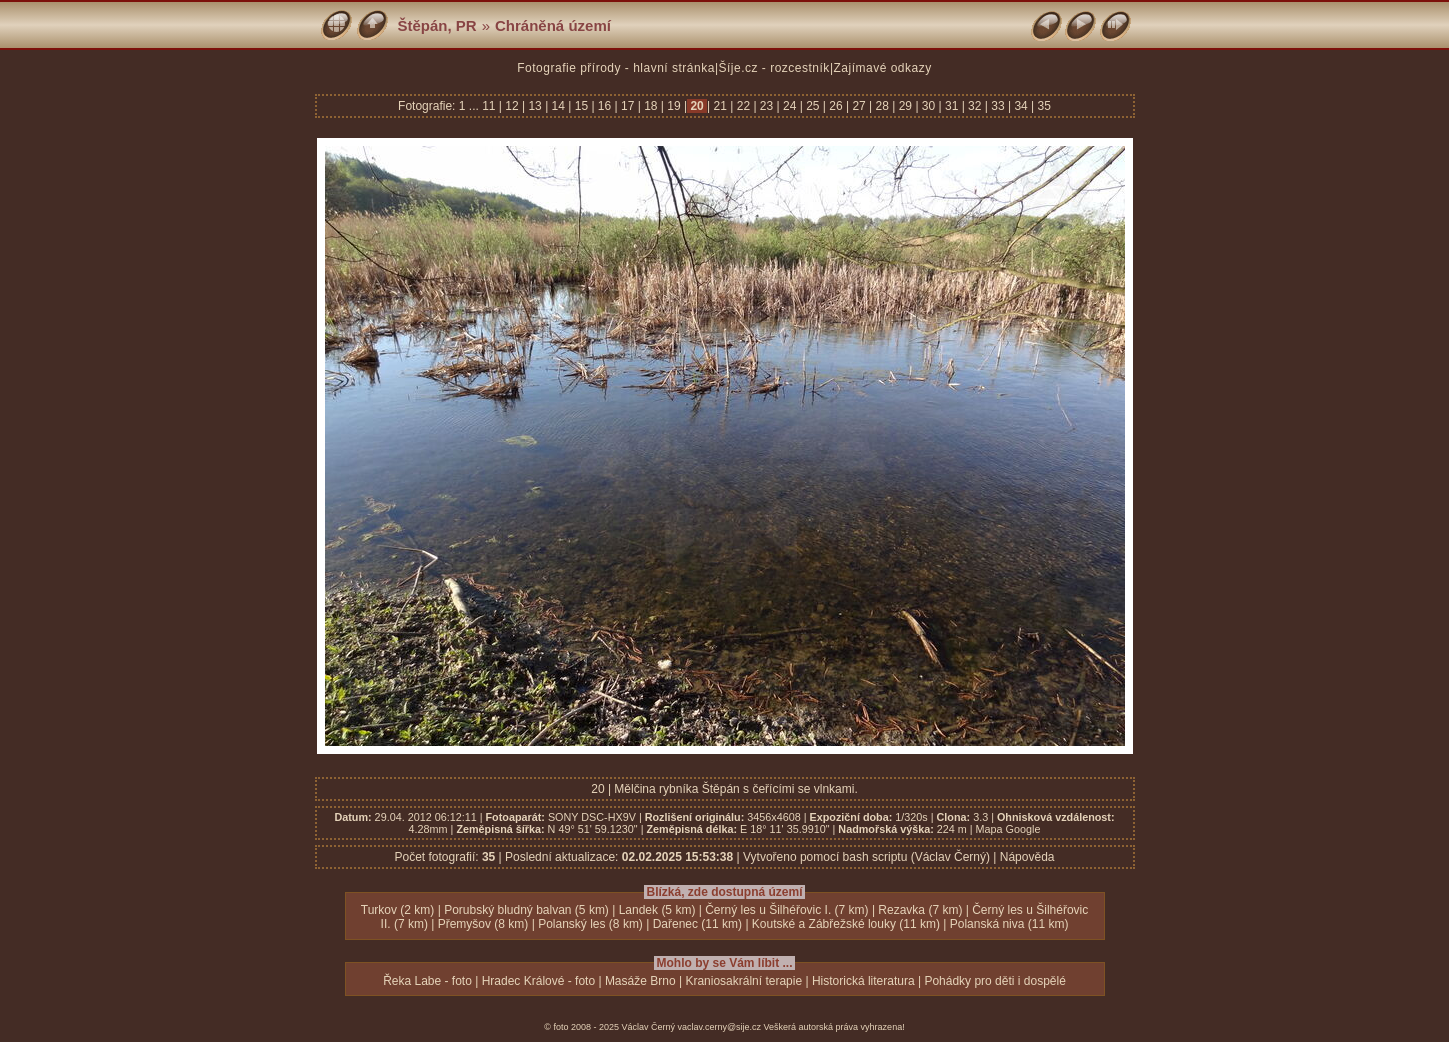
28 (882, 106)
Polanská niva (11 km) (1009, 924)
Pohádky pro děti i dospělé (994, 981)
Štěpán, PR (437, 25)
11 (490, 106)
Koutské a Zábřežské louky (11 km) (846, 924)
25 (813, 106)
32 (975, 106)
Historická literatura (863, 981)
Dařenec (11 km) (697, 924)
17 (628, 106)
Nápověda (1027, 857)
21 (720, 106)
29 (905, 106)
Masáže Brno (640, 981)
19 (674, 106)
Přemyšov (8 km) (483, 924)
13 (535, 106)
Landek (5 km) (657, 910)
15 (581, 106)
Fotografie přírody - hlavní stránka (616, 68)
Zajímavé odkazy (883, 68)
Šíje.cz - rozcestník (774, 68)
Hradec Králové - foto (538, 981)
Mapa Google (1008, 829)
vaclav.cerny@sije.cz (720, 1027)
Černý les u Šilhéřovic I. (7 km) (786, 910)
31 (952, 106)
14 (558, 106)
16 (605, 106)
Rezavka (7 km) (920, 910)
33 (998, 106)
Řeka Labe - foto (427, 981)
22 (743, 106)
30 (929, 106)
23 (767, 106)
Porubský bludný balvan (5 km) (526, 910)
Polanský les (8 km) (590, 924)
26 (836, 106)
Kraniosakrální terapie (743, 981)
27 (859, 106)
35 (1042, 106)
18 (651, 106)
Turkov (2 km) (398, 910)
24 (790, 106)
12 (512, 106)
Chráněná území (553, 25)
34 (1021, 106)
